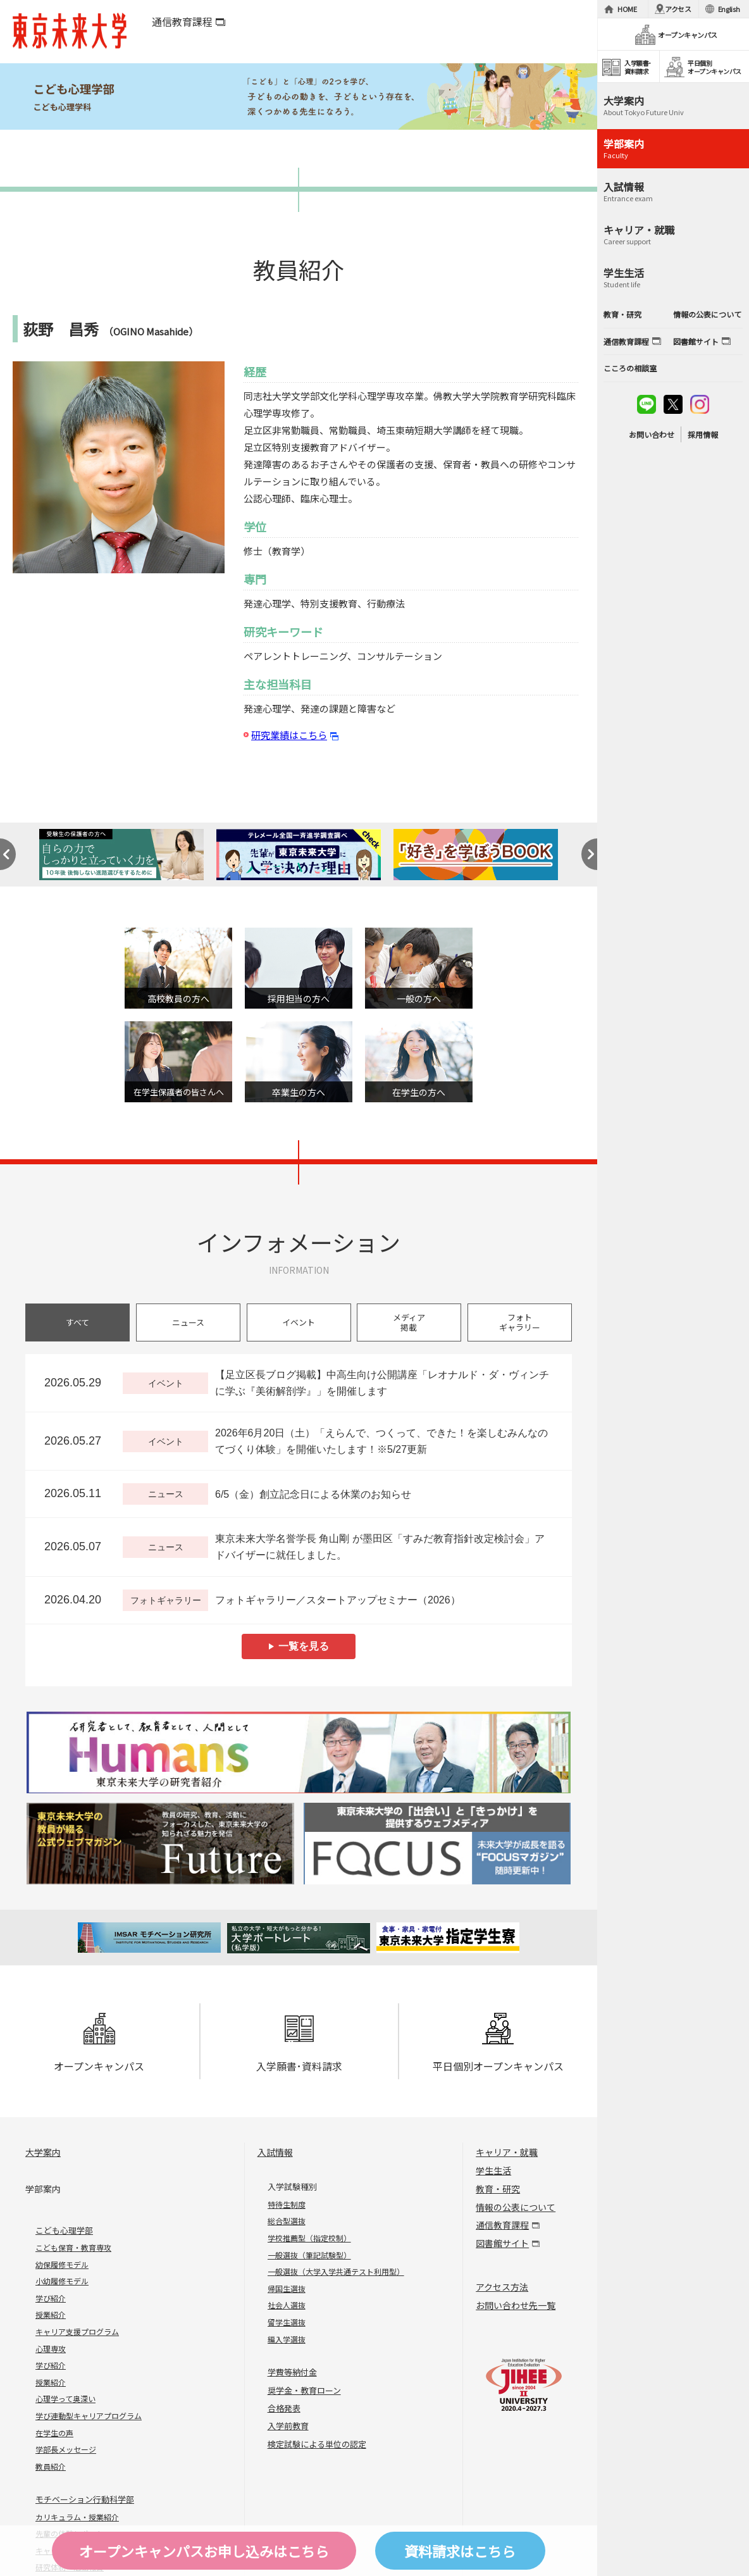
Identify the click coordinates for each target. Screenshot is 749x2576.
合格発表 (284, 2408)
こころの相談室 (630, 368)
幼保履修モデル (62, 2264)
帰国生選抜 (287, 2288)
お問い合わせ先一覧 (515, 2305)
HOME (627, 9)
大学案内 (43, 2152)
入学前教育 (288, 2426)
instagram (699, 404)
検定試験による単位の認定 (317, 2444)
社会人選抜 (287, 2304)
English (729, 9)
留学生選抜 (287, 2322)
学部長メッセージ (65, 2449)
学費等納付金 (292, 2372)
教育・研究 (498, 2188)
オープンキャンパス (99, 2043)
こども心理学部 (64, 2230)
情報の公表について (515, 2207)
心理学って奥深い (65, 2398)
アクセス (678, 9)
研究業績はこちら (289, 735)
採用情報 (703, 434)
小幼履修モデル (62, 2280)
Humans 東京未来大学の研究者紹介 (299, 1752)
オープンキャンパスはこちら (204, 2551)
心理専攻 (50, 2348)
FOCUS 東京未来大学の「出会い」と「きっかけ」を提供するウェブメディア (437, 1843)
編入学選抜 (287, 2339)
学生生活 (493, 2170)
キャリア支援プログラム (77, 2331)
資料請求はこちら (460, 2551)
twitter (673, 404)
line (646, 404)
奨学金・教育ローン (304, 2390)
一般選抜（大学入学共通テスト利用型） (336, 2271)
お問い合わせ (651, 434)
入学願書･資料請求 (299, 2043)
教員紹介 (50, 2466)
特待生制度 (287, 2204)
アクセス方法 (502, 2286)
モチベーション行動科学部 (84, 2499)
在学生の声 (54, 2432)
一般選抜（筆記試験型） (309, 2254)
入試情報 (275, 2152)
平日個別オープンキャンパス (498, 2043)
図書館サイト (502, 2243)
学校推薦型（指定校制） (309, 2237)
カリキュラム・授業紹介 (77, 2516)
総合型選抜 (287, 2220)
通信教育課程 (182, 21)
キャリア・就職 (507, 2152)
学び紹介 (50, 2298)
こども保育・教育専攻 (73, 2247)
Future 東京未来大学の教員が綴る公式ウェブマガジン (160, 1843)
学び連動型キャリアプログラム (88, 2415)
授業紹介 (50, 2314)
